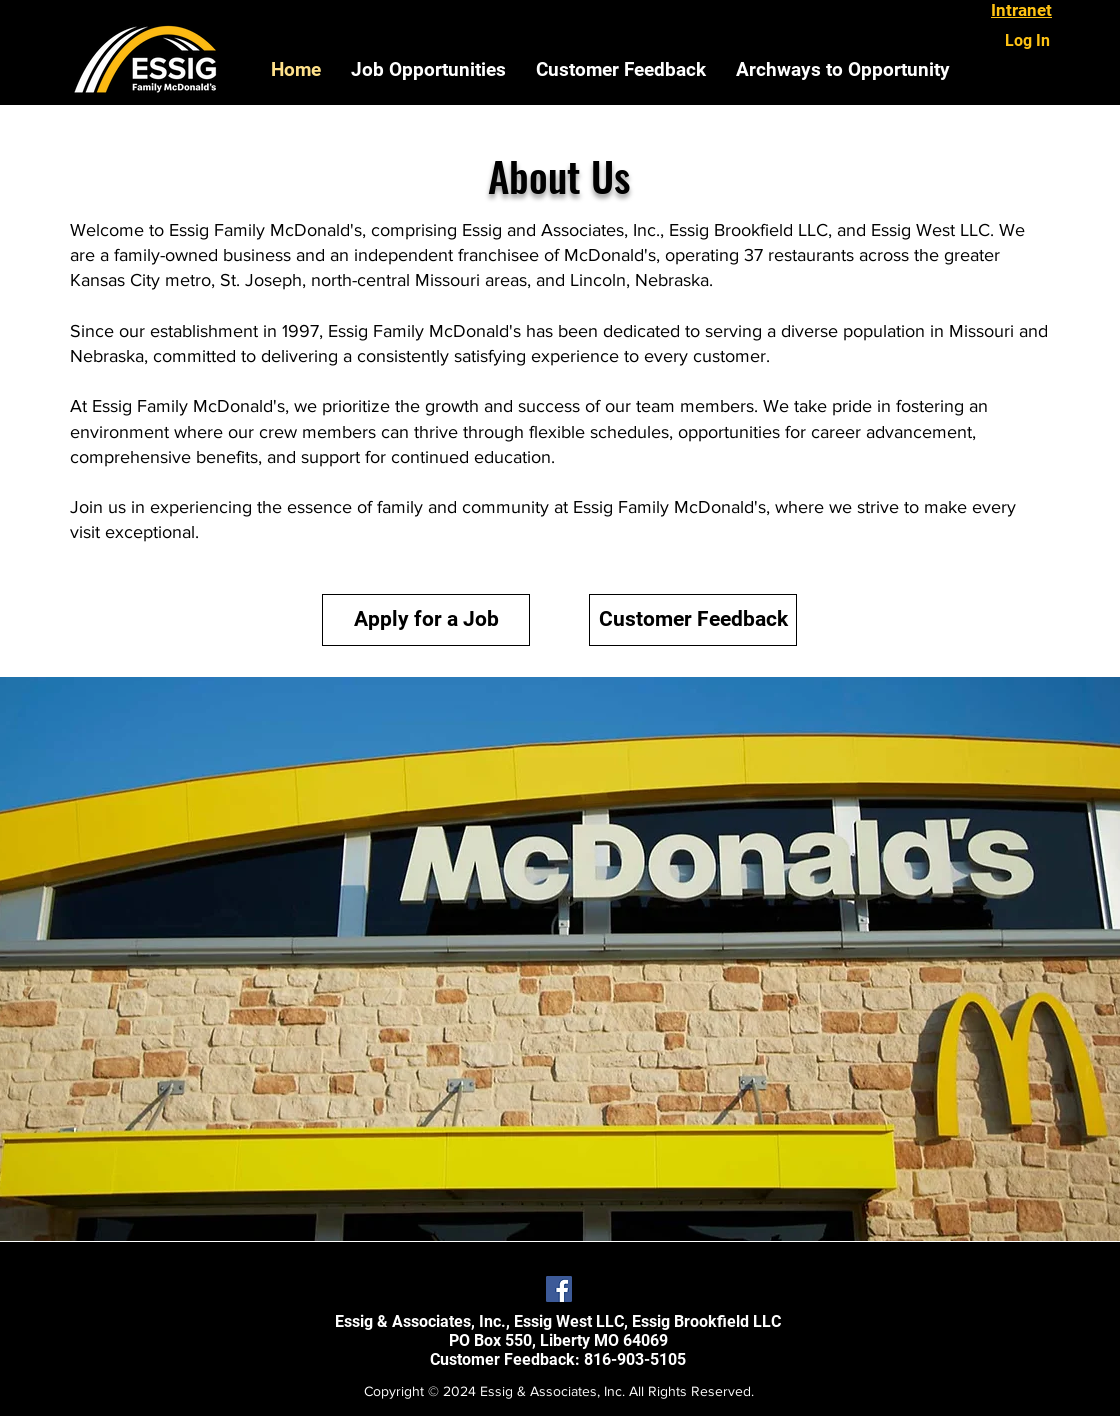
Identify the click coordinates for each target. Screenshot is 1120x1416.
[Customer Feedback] (693, 620)
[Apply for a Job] (426, 620)
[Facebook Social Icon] (559, 1289)
